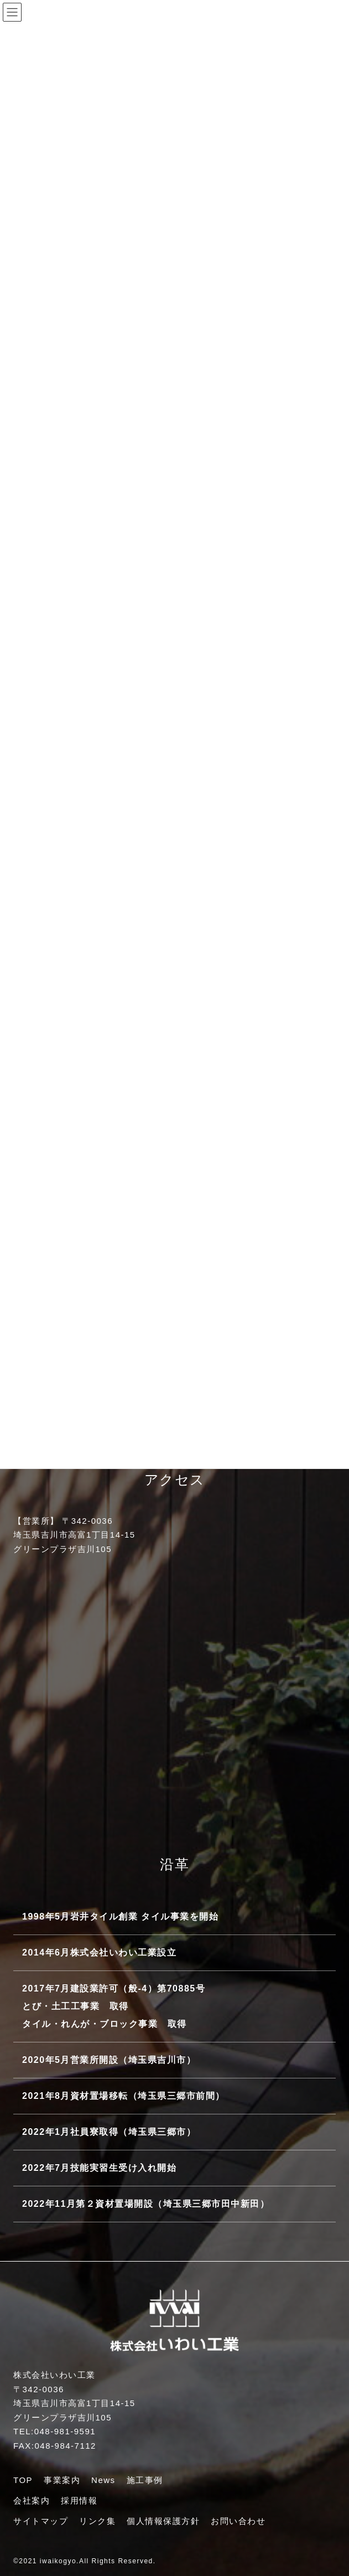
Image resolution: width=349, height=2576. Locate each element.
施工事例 (145, 2480)
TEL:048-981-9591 (54, 2431)
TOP (23, 2480)
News (103, 2480)
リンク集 (97, 2521)
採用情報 (79, 2500)
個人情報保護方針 (163, 2521)
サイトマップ (40, 2521)
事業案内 (62, 2480)
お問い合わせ (238, 2521)
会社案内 (31, 2500)
